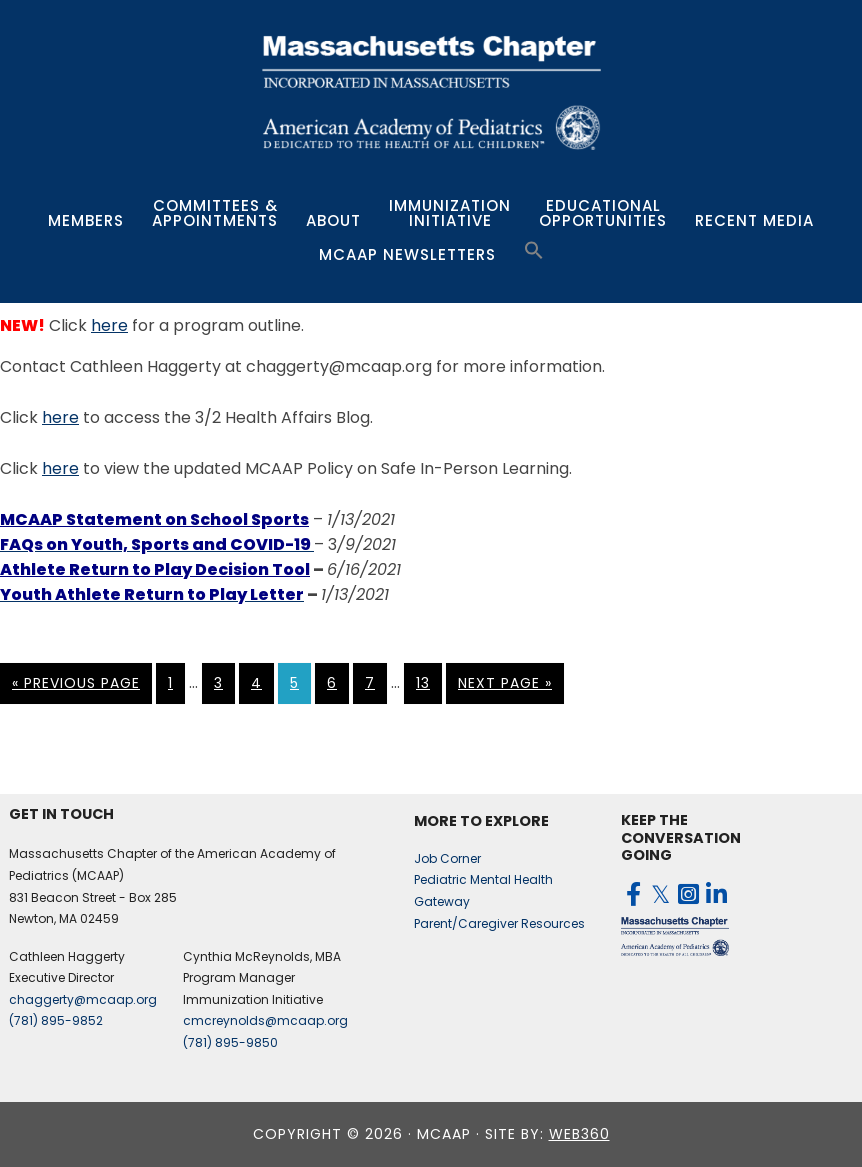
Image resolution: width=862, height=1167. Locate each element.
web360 (579, 1134)
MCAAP (431, 91)
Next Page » (505, 683)
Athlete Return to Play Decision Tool (155, 569)
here (109, 325)
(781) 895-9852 (56, 1020)
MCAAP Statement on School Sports (154, 519)
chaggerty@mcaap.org (83, 999)
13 (423, 683)
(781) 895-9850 (230, 1042)
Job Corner (447, 858)
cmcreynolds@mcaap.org (265, 1020)
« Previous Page (76, 683)
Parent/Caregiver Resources (499, 923)
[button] (534, 251)
